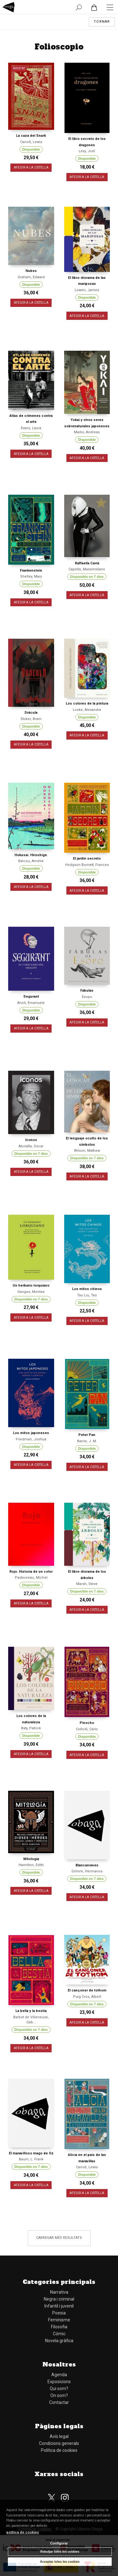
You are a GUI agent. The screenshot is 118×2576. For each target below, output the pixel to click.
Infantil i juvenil (59, 2305)
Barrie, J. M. (87, 1441)
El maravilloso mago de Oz (31, 2153)
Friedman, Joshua (31, 1439)
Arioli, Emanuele (31, 1003)
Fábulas (86, 990)
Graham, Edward (31, 277)
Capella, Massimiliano (87, 569)
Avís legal (59, 2436)
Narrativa (59, 2292)
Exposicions (59, 2381)
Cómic (59, 2333)
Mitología (31, 1859)
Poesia (59, 2312)
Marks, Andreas (87, 432)
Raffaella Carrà (87, 563)
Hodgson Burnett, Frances (87, 865)
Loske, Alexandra (87, 710)
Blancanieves (87, 1865)
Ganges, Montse (31, 1292)
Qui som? (59, 2388)
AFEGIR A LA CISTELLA (31, 168)
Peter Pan (86, 1435)
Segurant (31, 996)
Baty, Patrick (31, 1728)
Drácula (31, 713)
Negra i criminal (59, 2299)
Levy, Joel (87, 151)
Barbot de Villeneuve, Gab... (31, 2020)
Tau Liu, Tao (87, 1295)
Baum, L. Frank (31, 2159)
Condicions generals (59, 2443)
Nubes (31, 271)
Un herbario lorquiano (31, 1285)
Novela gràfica (59, 2340)
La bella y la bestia (31, 2011)
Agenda (59, 2374)
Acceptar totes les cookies (60, 2561)
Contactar (59, 2402)
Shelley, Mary (31, 576)
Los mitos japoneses (31, 1433)
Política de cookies (59, 2450)
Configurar (59, 2543)
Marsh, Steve (87, 1584)
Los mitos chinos (87, 1289)
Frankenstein (31, 570)
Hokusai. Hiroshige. (31, 855)
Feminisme (59, 2319)
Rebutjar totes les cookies (59, 2551)
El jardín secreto (87, 858)
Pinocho (87, 1723)
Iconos (31, 1140)
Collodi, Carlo (87, 1729)
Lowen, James (87, 290)
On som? (59, 2395)
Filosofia (59, 2326)
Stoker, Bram (31, 719)
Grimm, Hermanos (87, 1871)
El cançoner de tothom (87, 1990)
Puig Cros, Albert (87, 1997)
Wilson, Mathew (87, 1151)
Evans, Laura (31, 428)
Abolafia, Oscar (31, 1146)
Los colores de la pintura (87, 703)
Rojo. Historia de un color (31, 1572)
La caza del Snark (31, 136)
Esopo (87, 997)
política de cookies (22, 2532)
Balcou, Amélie (31, 861)
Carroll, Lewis (31, 142)
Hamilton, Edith (31, 1865)
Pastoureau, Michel (31, 1578)
